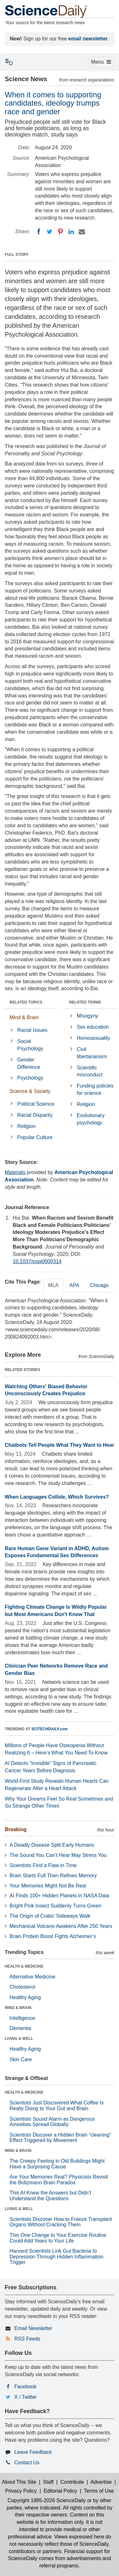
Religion (26, 1126)
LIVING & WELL (19, 2038)
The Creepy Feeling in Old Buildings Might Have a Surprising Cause (57, 2163)
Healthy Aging (25, 1997)
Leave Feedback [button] (33, 2452)
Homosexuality (93, 1038)
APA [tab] (74, 1285)
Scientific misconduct (89, 1071)
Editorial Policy (60, 2491)
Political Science (35, 1104)
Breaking (15, 1829)
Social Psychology (30, 1045)
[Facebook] (39, 231)
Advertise (101, 2482)
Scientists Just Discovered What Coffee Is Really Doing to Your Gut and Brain (57, 2105)
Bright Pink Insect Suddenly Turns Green (55, 1905)
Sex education (93, 1027)
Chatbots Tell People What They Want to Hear (59, 1445)
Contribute (72, 2482)
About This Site (19, 2482)
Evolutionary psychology (91, 1119)
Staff (48, 2482)
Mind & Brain (24, 1017)
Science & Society (30, 1091)
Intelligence (22, 2018)
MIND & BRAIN (18, 2008)
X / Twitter (25, 2397)
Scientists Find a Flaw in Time (43, 1865)
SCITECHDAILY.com (49, 1729)
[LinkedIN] (71, 231)
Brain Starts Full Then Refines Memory (53, 1875)
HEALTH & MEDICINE (24, 1966)
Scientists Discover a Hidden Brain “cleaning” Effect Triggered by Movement (60, 2137)
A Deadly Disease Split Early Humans (52, 1845)
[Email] (82, 231)
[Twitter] (49, 231)
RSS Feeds (27, 2339)
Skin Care (21, 2059)
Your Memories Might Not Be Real (48, 1885)
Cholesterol (22, 1987)
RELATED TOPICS (26, 1002)
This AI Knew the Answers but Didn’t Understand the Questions (50, 2195)
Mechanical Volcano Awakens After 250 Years (61, 1926)
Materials (15, 1172)
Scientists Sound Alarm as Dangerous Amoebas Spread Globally (52, 2121)
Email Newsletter (33, 2328)
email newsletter (88, 38)
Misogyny (87, 1015)
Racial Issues (32, 1030)
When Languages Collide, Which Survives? (57, 1497)
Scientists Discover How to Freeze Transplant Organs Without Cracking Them (61, 2222)
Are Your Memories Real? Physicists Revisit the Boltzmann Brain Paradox (59, 2179)
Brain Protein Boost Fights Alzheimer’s (53, 1936)
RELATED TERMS (85, 1002)
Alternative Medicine (32, 1976)
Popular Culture (34, 1137)
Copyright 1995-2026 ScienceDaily (47, 2500)
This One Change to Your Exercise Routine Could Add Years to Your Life (58, 2238)
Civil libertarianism (92, 1052)
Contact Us (26, 2462)
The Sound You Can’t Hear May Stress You (58, 1855)
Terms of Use (99, 2491)
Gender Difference (28, 1063)
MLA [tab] (53, 1285)
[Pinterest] (60, 231)
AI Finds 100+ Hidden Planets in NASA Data (59, 1895)
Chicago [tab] (99, 1285)
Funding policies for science (95, 1089)
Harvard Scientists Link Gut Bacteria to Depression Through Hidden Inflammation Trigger (56, 2256)
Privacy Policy (21, 2491)
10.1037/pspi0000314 (37, 1261)
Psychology (30, 1078)
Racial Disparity (34, 1115)
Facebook (25, 2386)
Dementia (20, 2028)
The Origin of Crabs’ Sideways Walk (50, 1916)
